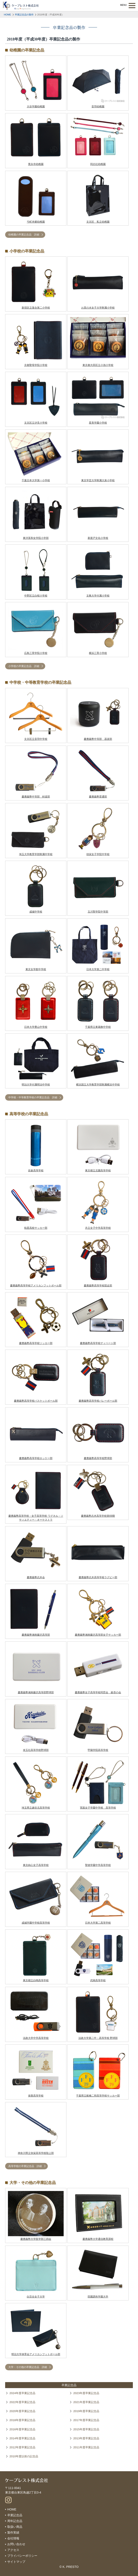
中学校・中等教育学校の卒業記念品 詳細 (32, 1097)
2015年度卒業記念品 (86, 2429)
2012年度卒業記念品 (22, 2447)
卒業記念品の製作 (24, 14)
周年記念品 (14, 2521)
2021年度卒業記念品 (86, 2402)
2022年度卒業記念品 (22, 2402)
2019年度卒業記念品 (86, 2411)
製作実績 (13, 2532)
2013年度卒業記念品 (86, 2438)
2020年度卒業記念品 (22, 2411)
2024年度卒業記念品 (22, 2393)
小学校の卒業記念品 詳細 (23, 666)
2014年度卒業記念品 (22, 2438)
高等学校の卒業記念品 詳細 (25, 2166)
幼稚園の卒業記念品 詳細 (23, 234)
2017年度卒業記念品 (86, 2420)
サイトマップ (16, 2561)
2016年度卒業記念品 (22, 2429)
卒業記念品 (14, 2515)
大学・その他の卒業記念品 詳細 (27, 2367)
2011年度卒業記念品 (86, 2447)
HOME (7, 14)
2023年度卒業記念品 (86, 2393)
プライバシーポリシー (22, 2555)
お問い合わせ (16, 2544)
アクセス (13, 2550)
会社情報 (13, 2538)
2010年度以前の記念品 (23, 2456)
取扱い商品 (14, 2526)
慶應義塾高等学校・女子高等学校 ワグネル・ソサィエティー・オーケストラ (36, 1516)
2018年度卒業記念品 (22, 2420)
